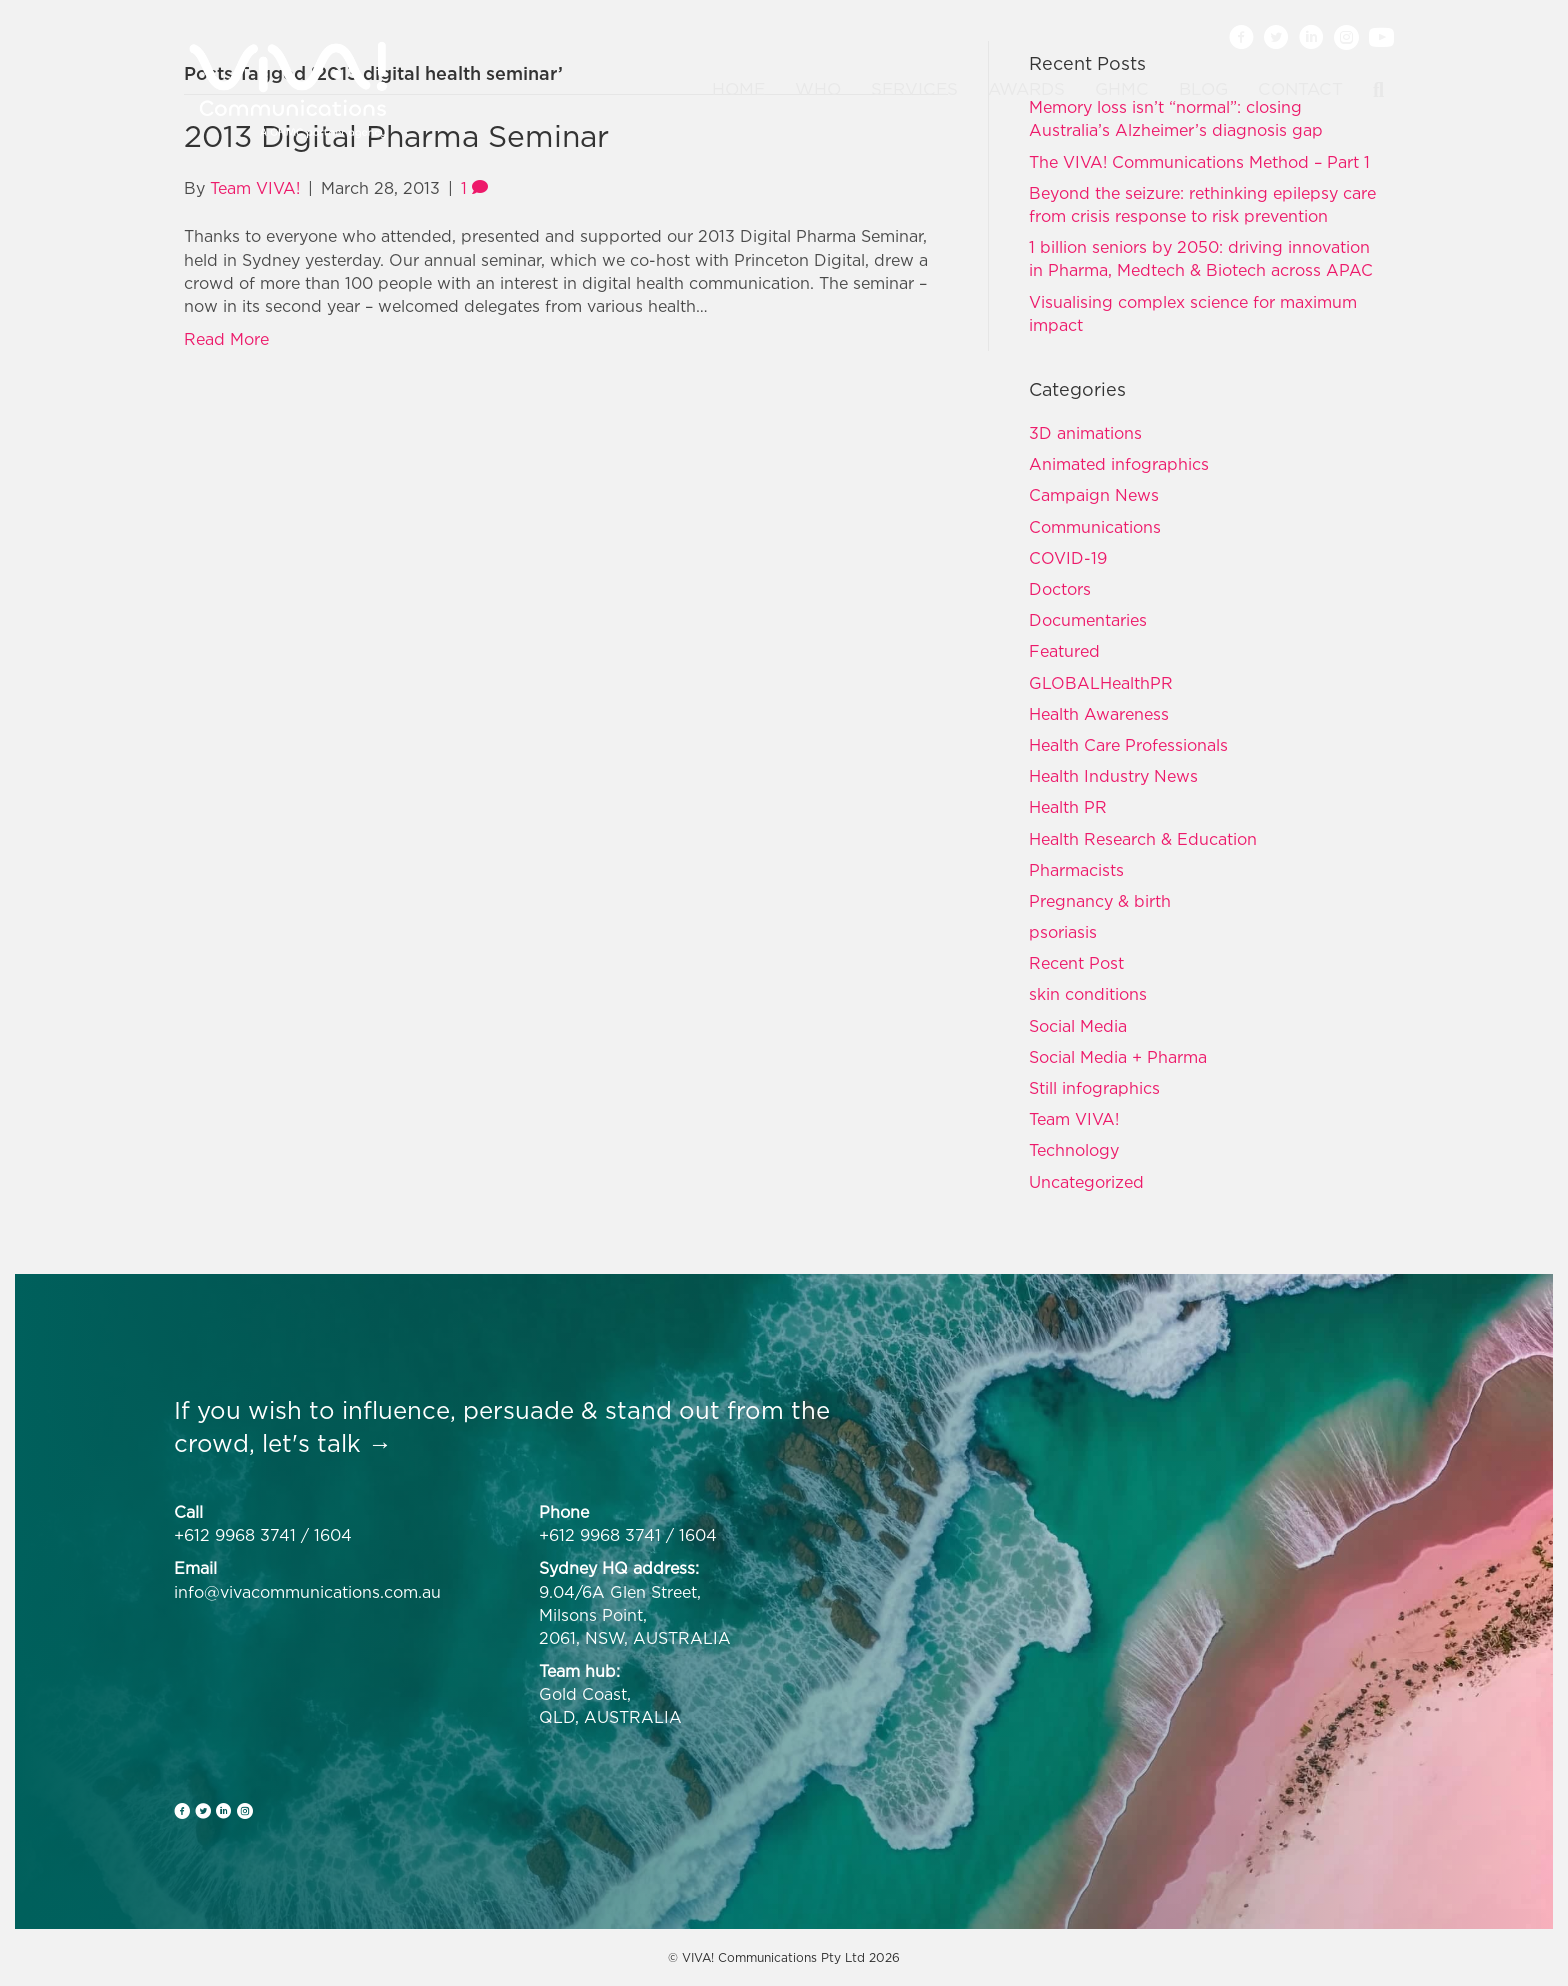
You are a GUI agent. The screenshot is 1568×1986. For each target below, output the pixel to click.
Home (738, 89)
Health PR (1068, 807)
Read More (226, 339)
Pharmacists (1076, 870)
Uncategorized (1086, 1182)
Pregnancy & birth (1100, 901)
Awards (1026, 89)
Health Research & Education (1143, 839)
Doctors (1060, 589)
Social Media (1078, 1026)
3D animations (1085, 433)
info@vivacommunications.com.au (307, 1592)
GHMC (1122, 89)
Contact (1300, 89)
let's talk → (327, 1443)
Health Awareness (1099, 714)
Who (818, 89)
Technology (1074, 1150)
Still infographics (1094, 1088)
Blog (1203, 89)
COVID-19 (1068, 558)
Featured (1064, 651)
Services (914, 89)
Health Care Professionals (1128, 745)
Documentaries (1088, 620)
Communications (1095, 527)
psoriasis (1063, 932)
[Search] (1371, 90)
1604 (333, 1535)
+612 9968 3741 (235, 1535)
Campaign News (1094, 495)
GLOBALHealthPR (1101, 683)
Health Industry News (1113, 776)
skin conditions (1088, 994)
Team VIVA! (1074, 1119)
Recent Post (1076, 963)
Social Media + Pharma (1118, 1057)
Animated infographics (1119, 464)
